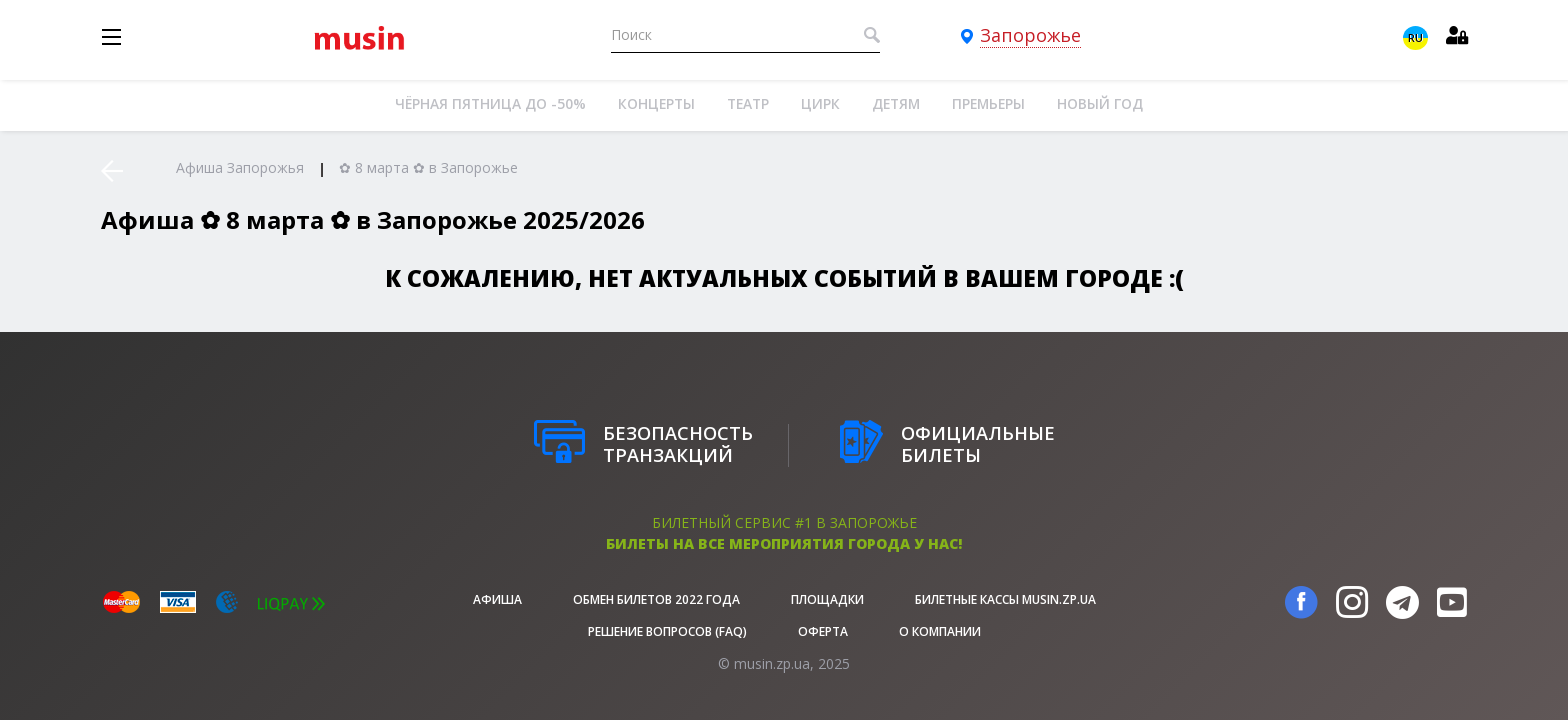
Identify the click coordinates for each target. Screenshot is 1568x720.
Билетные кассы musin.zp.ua (1005, 599)
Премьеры (988, 103)
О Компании (940, 631)
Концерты (656, 103)
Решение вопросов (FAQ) (667, 631)
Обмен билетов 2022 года (656, 599)
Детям (896, 103)
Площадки (827, 599)
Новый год (1100, 103)
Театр (748, 103)
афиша (497, 599)
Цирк (820, 103)
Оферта (823, 631)
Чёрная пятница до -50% (490, 103)
